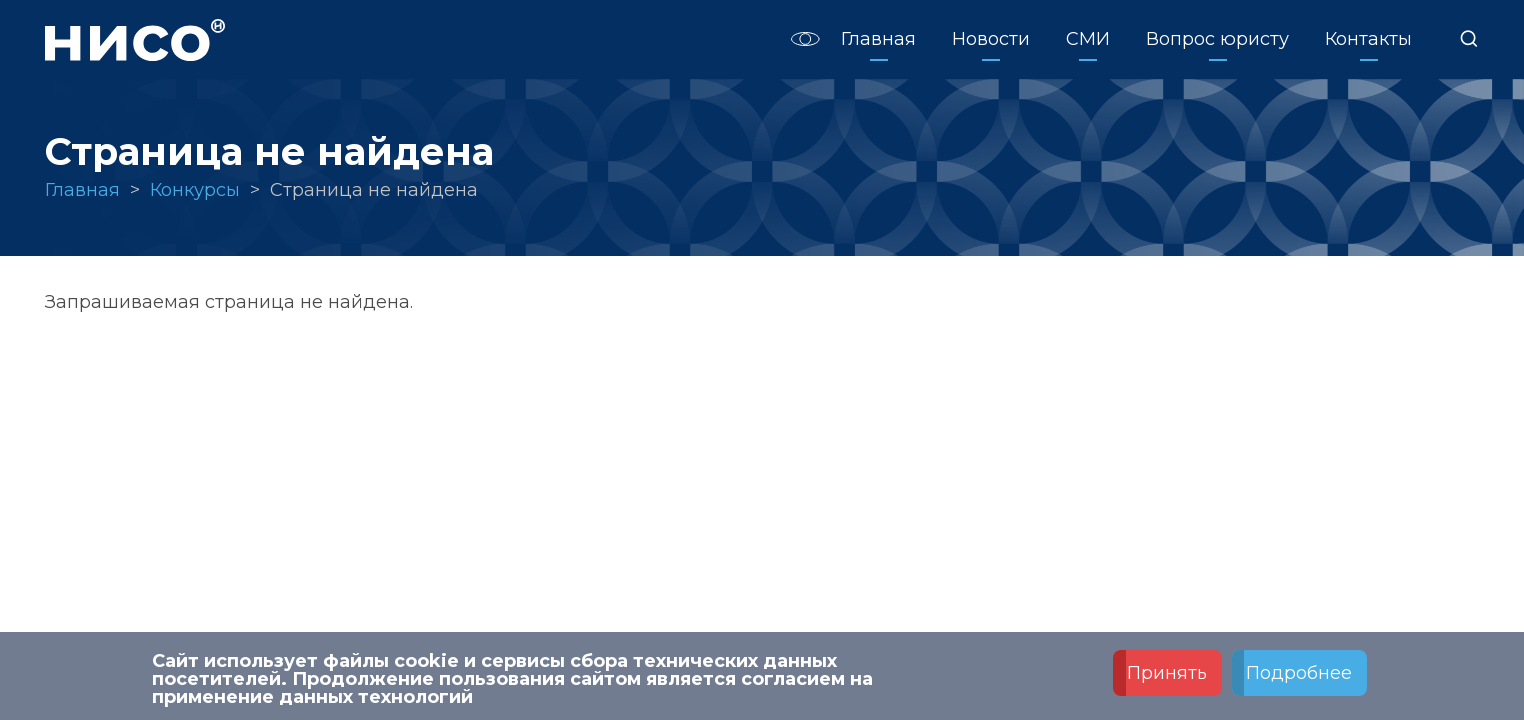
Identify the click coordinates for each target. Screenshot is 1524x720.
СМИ (1088, 39)
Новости (991, 39)
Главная (878, 39)
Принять (1167, 673)
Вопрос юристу (1217, 39)
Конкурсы (195, 190)
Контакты (1368, 39)
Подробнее (1299, 673)
